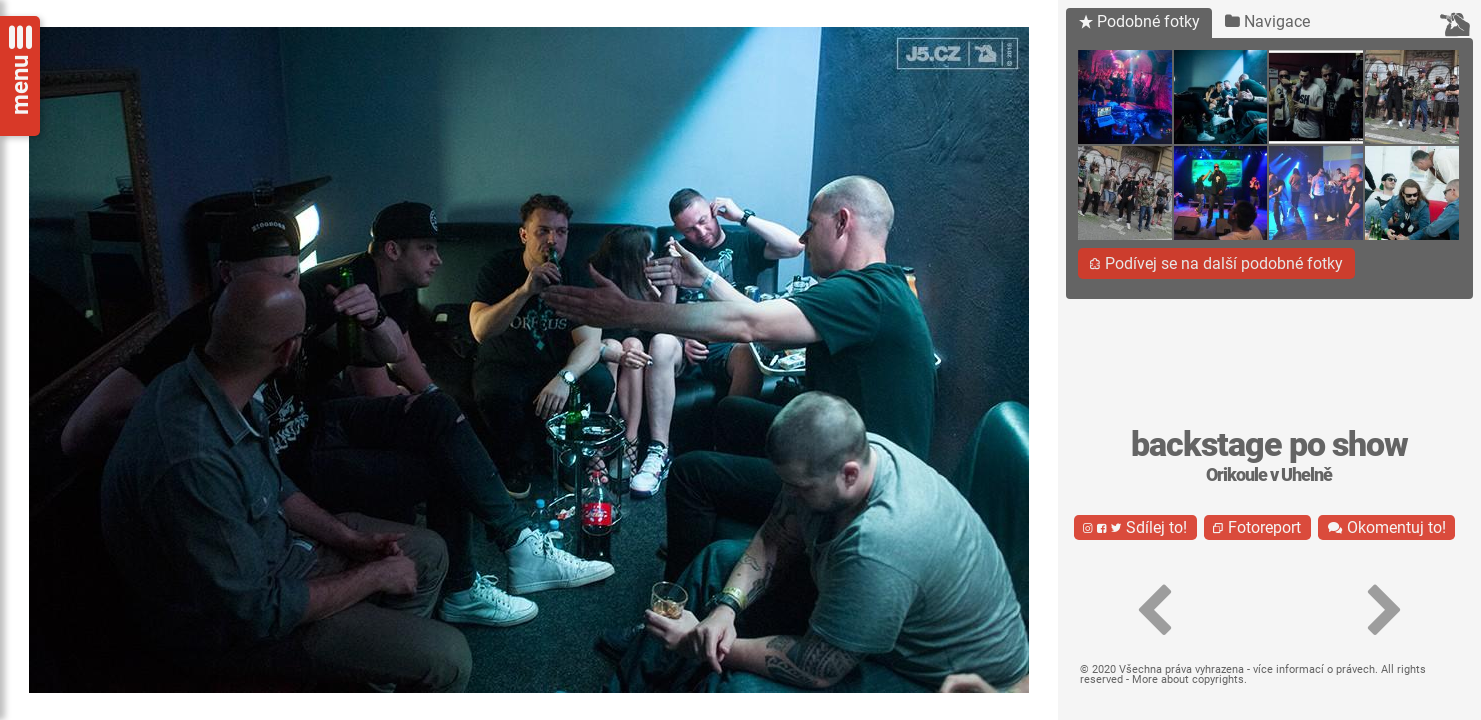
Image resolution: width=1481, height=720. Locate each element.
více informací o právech (1314, 669)
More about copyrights (1188, 679)
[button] (1154, 611)
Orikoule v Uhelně (1269, 475)
